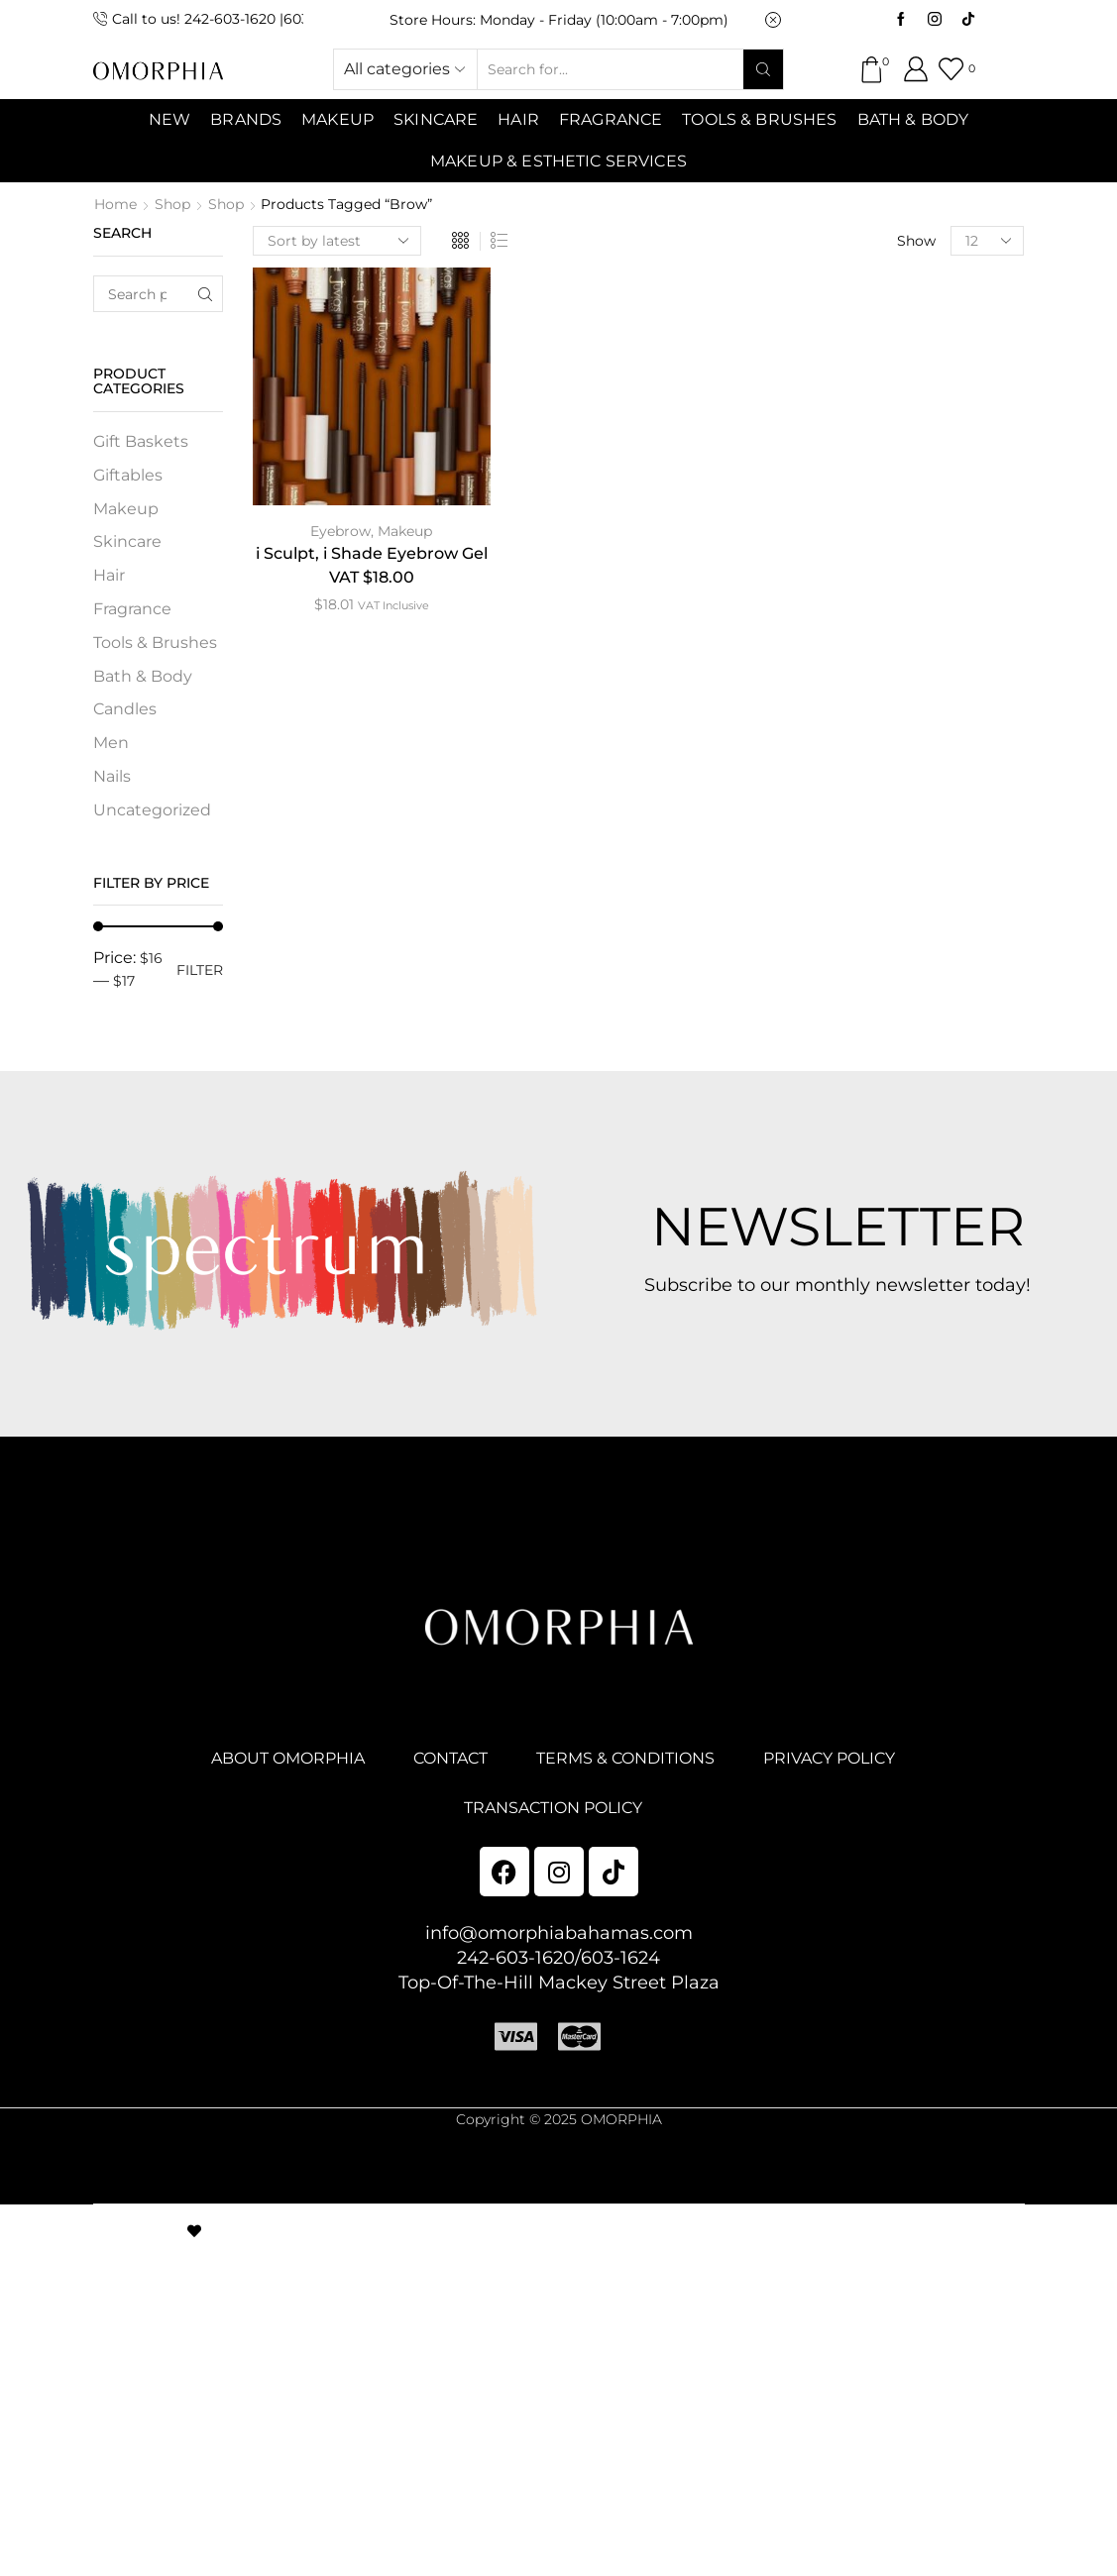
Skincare (127, 541)
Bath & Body (913, 119)
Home (115, 204)
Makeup (405, 531)
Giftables (128, 475)
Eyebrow (340, 531)
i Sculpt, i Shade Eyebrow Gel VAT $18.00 (372, 565)
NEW (169, 119)
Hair (518, 119)
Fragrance (610, 119)
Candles (125, 708)
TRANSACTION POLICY (553, 1807)
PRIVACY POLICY (829, 1758)
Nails (112, 776)
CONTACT (450, 1758)
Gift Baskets (140, 441)
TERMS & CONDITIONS (625, 1758)
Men (111, 742)
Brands (245, 119)
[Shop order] (337, 241)
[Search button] (763, 69)
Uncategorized (152, 810)
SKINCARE (435, 119)
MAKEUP (337, 119)
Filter (199, 970)
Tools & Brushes (759, 119)
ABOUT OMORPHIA (288, 1758)
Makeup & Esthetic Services (558, 161)
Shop (172, 204)
